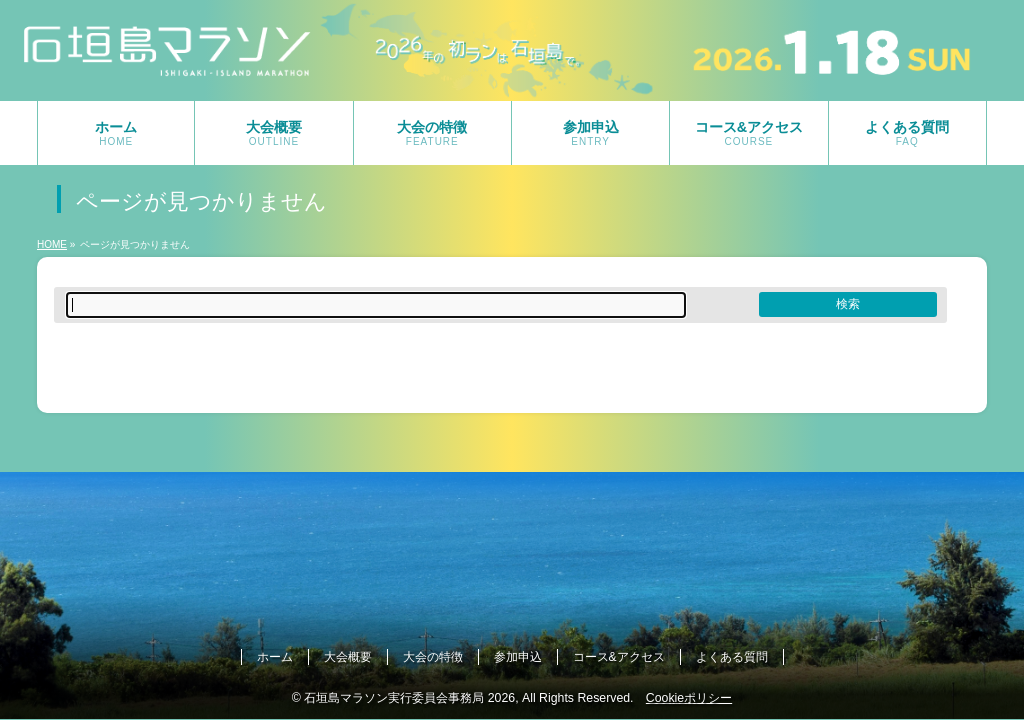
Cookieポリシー (689, 698)
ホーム (275, 657)
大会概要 (348, 657)
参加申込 (518, 657)
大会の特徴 (433, 657)
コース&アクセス (619, 657)
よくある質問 (732, 657)
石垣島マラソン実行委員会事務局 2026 (409, 698)
